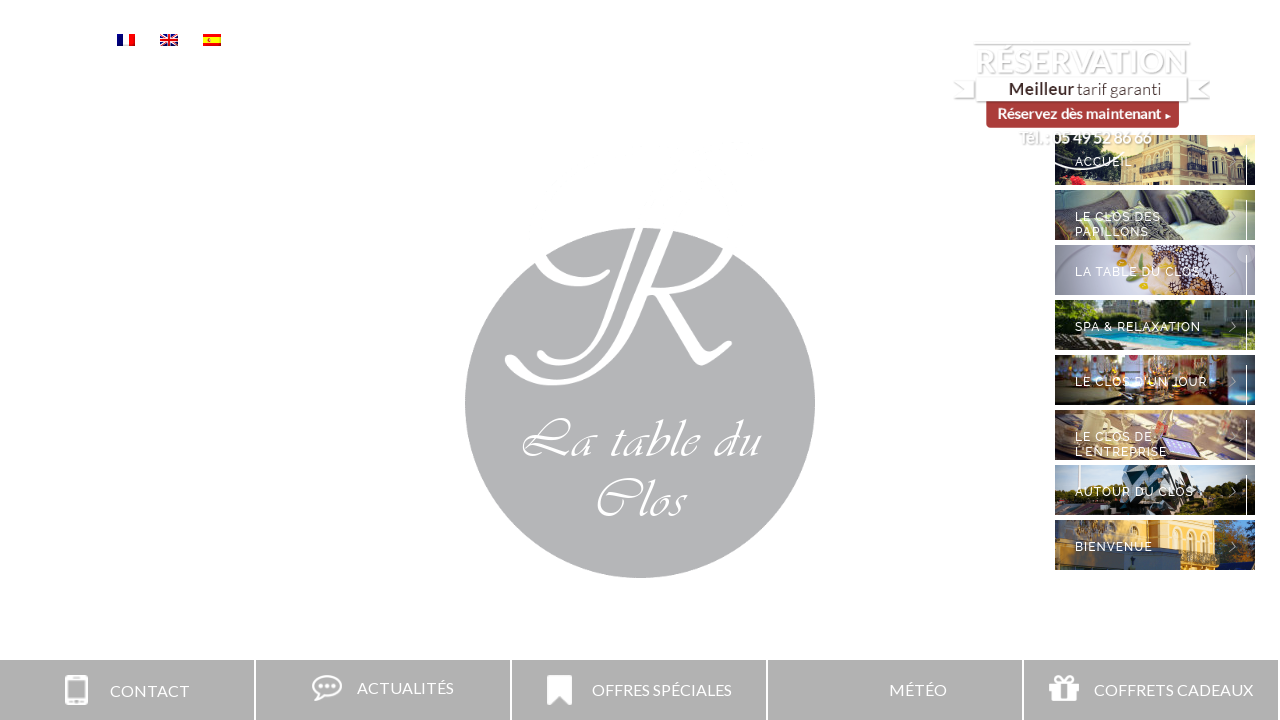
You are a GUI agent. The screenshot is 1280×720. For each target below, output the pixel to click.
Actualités (405, 687)
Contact (150, 690)
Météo (918, 689)
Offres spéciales (662, 689)
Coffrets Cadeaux (1173, 689)
